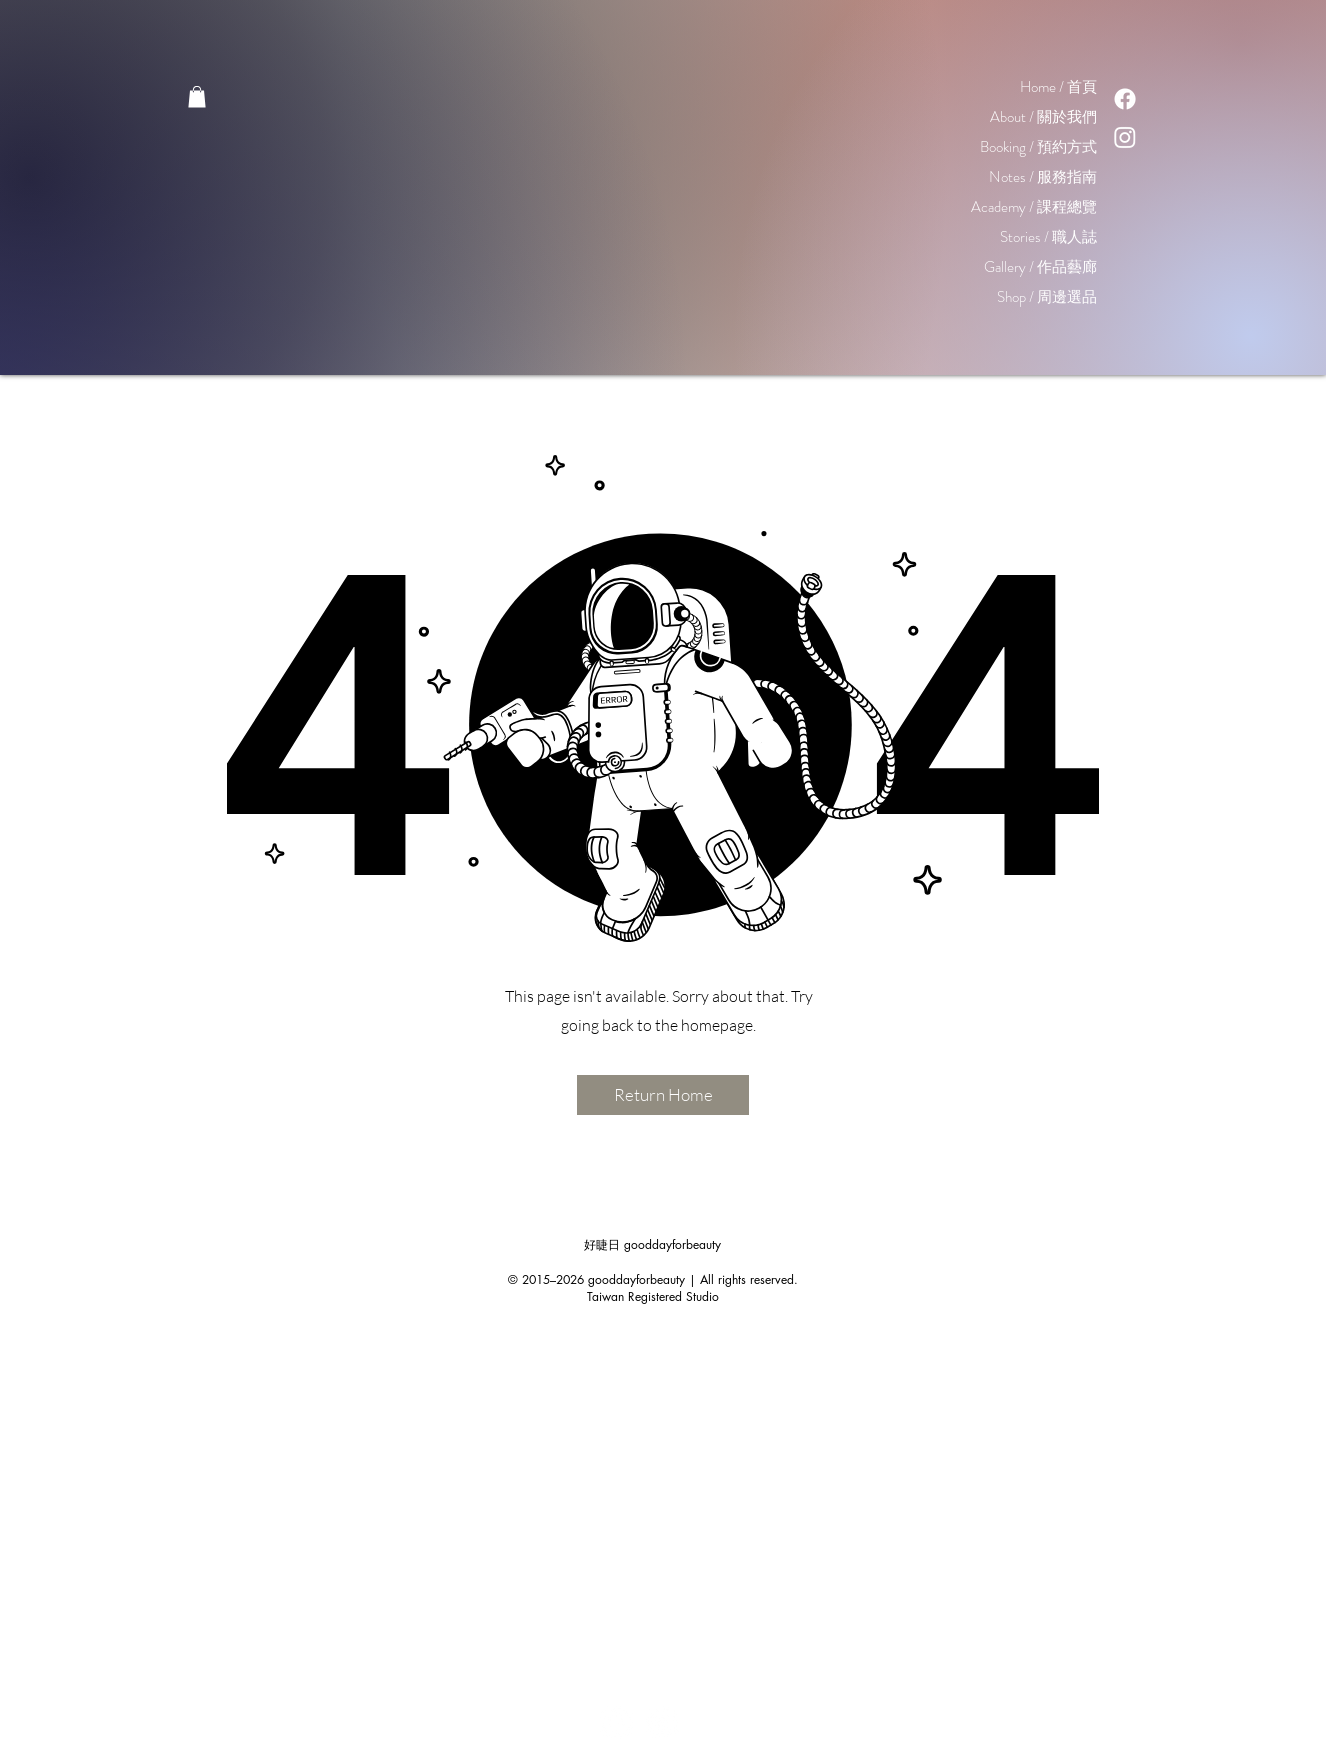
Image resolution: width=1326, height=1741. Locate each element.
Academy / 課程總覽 (1034, 207)
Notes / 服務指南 (1043, 177)
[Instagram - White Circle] (662, 1722)
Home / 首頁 (1058, 87)
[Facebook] (1125, 99)
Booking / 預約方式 (1038, 147)
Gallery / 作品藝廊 (1040, 267)
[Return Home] (663, 1095)
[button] (197, 97)
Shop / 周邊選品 (1047, 297)
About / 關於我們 (1043, 117)
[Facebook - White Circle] (616, 1722)
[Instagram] (1125, 137)
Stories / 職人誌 (1048, 237)
